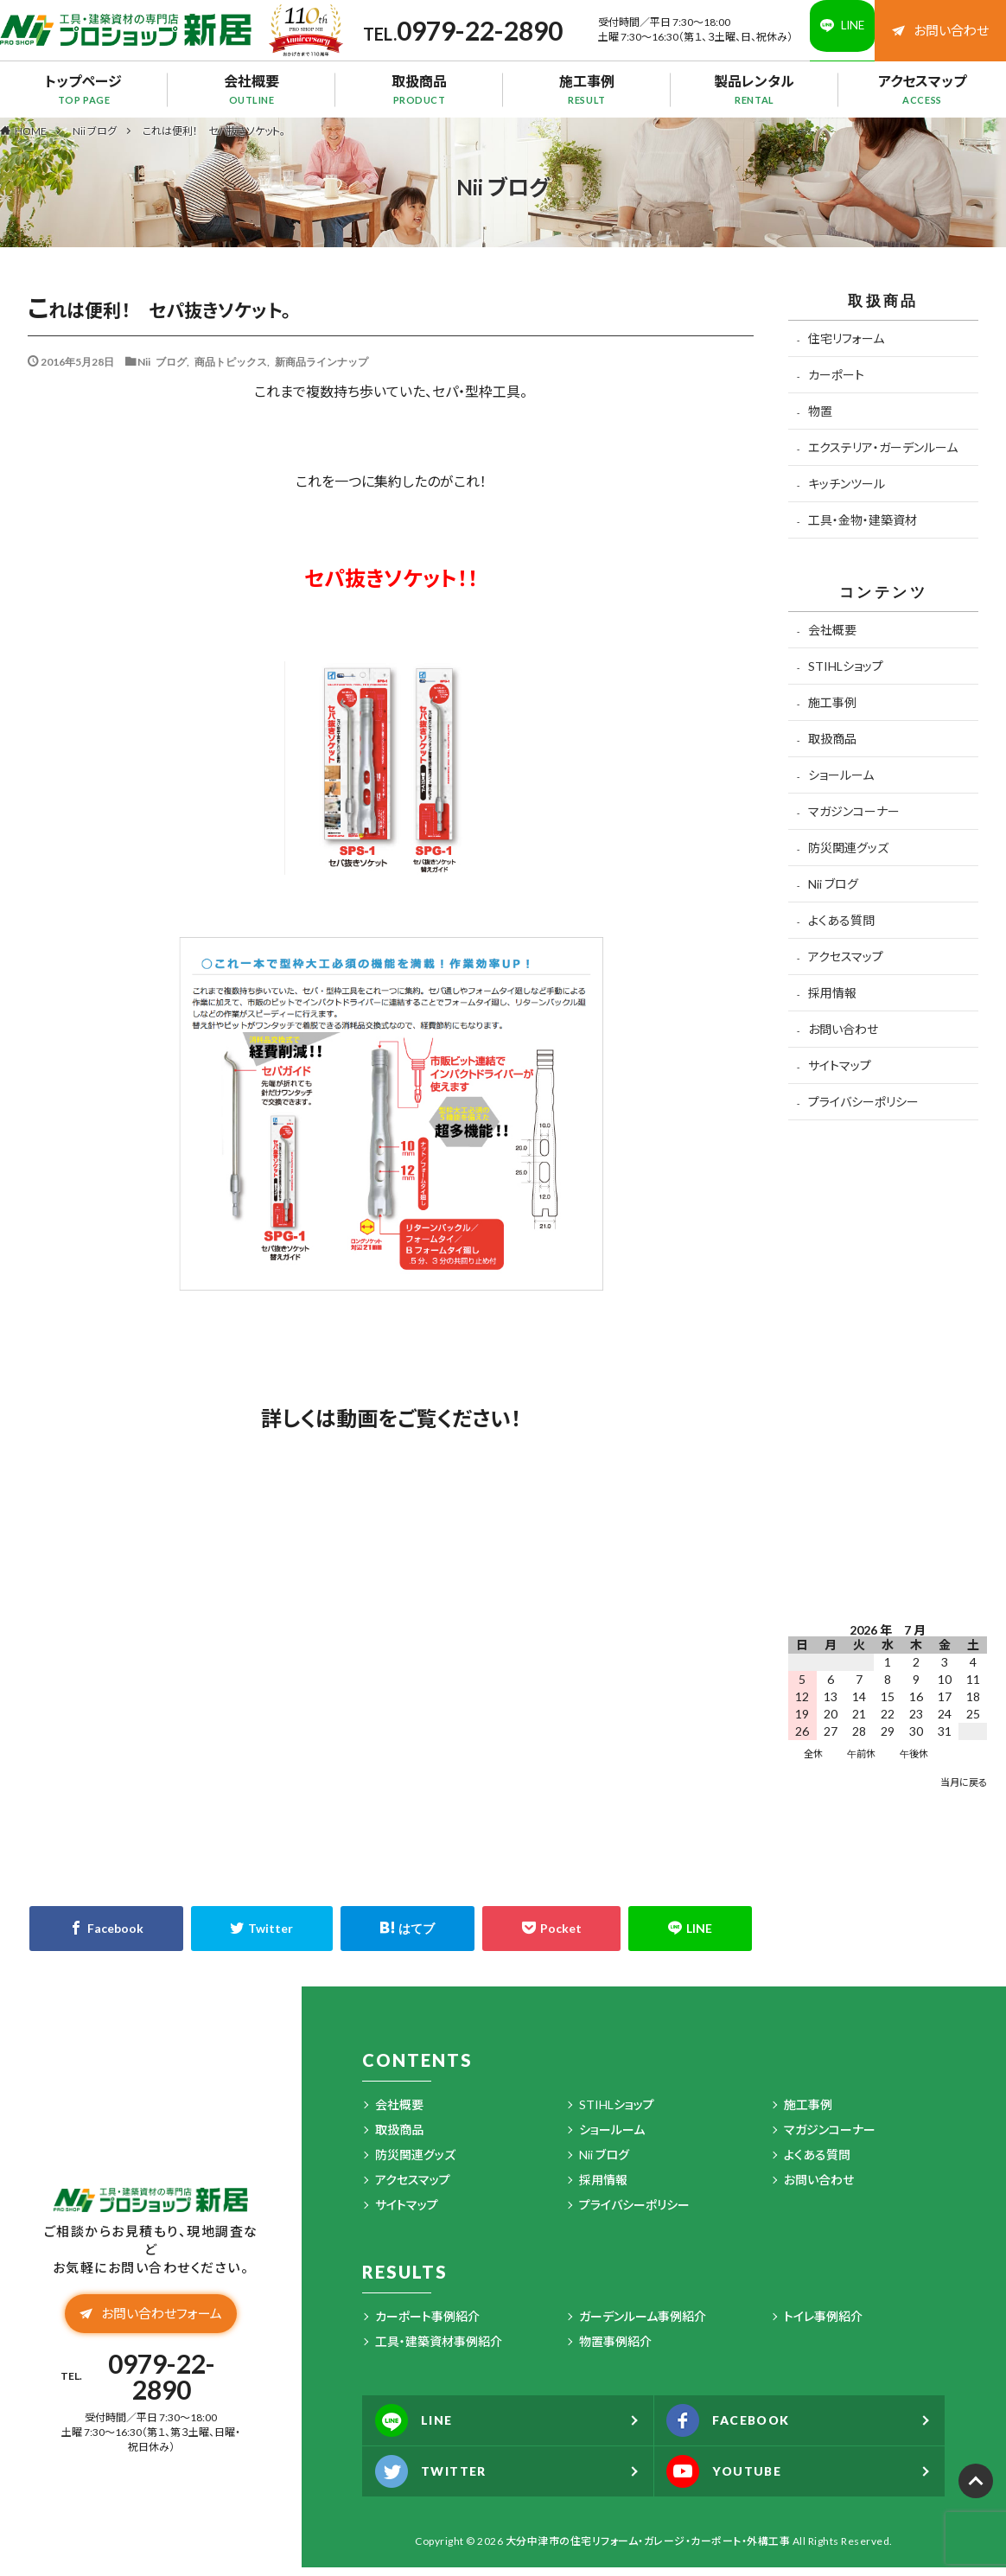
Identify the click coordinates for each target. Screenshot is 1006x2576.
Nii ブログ (95, 139)
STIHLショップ (845, 674)
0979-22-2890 (422, 34)
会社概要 (251, 97)
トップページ (84, 97)
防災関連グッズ (848, 856)
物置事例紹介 (615, 2350)
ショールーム (841, 783)
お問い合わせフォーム (149, 2332)
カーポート (836, 383)
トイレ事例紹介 (823, 2325)
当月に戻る (963, 1790)
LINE (420, 2429)
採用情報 (832, 1001)
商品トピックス (230, 370)
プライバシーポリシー (863, 1110)
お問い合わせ (939, 34)
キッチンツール (846, 492)
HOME (31, 139)
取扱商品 (419, 97)
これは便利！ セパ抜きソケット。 (214, 139)
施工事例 (587, 97)
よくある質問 (841, 928)
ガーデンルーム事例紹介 (642, 2325)
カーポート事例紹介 (427, 2325)
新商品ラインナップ (321, 370)
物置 (820, 419)
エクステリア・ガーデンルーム (883, 456)
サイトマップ (839, 1074)
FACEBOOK (739, 2429)
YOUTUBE (733, 2480)
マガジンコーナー (854, 820)
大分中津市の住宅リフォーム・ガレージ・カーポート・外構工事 (648, 2549)
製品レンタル (754, 97)
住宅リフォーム (846, 347)
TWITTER (439, 2480)
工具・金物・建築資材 (862, 528)
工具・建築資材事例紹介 (438, 2350)
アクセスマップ (922, 97)
